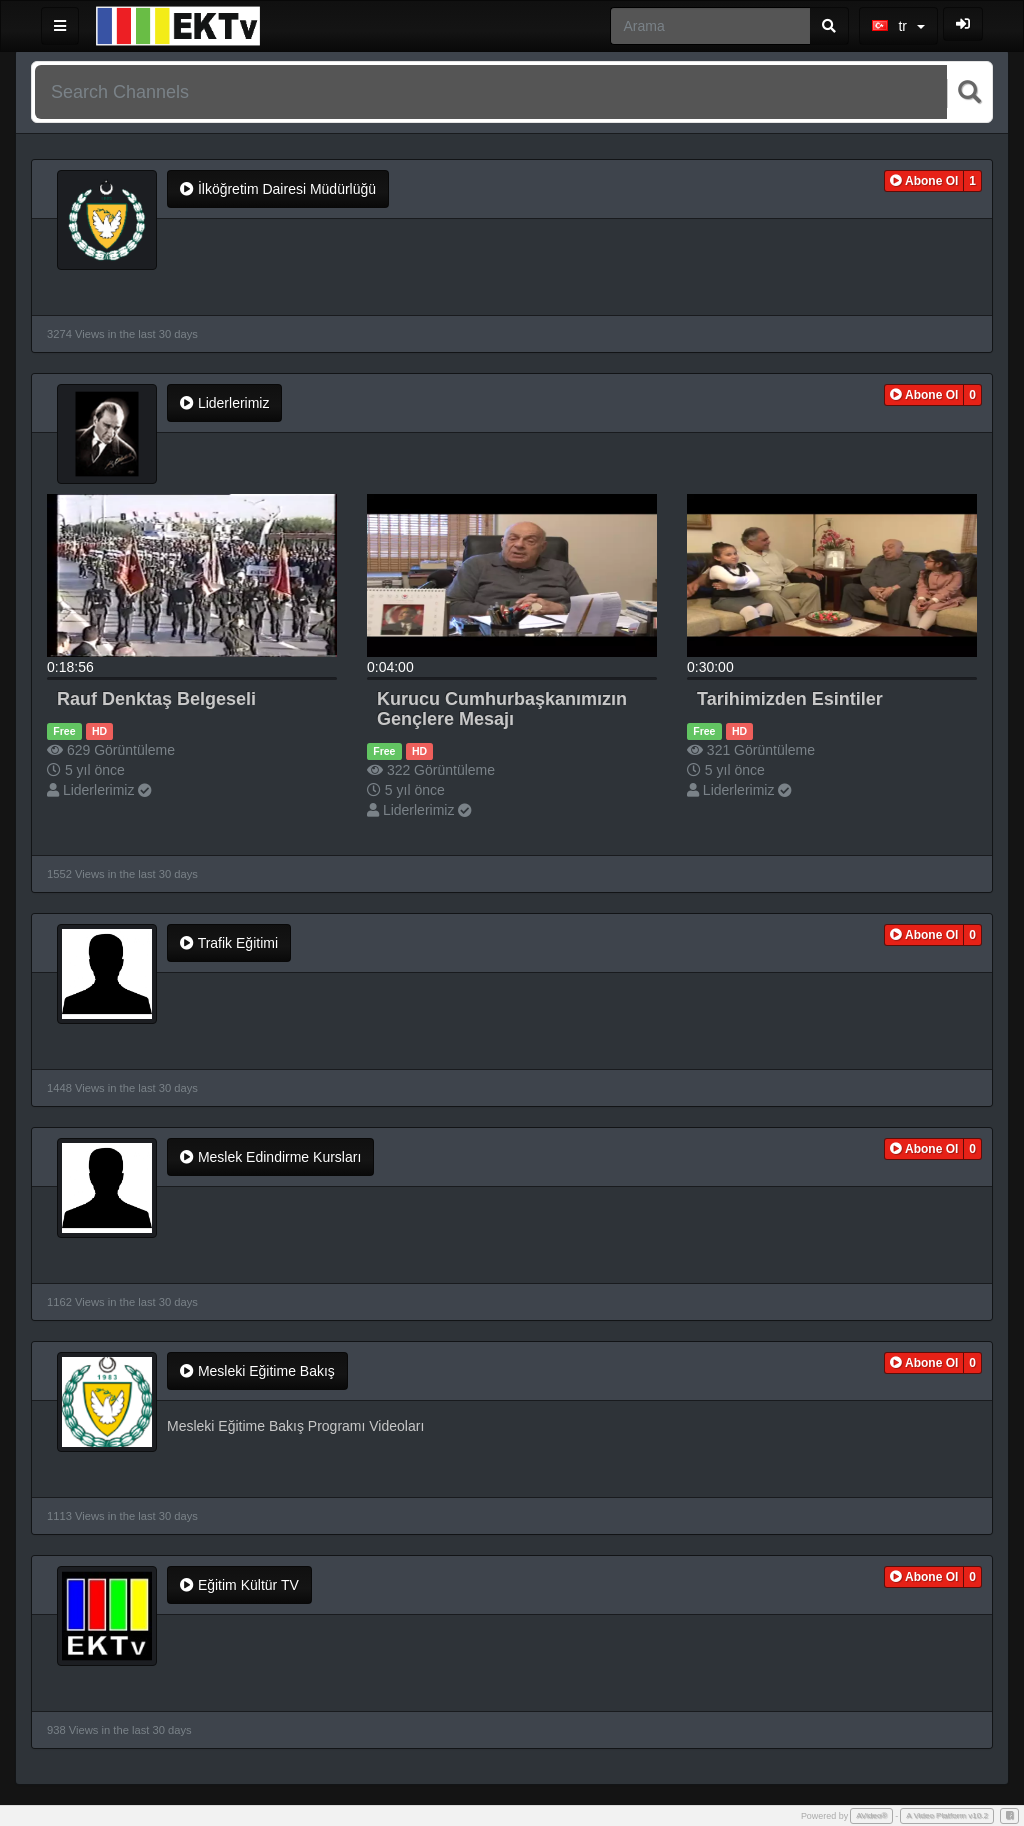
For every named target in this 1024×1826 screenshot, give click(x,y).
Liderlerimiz (224, 403)
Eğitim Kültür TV (239, 1585)
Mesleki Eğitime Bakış (257, 1371)
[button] (924, 181)
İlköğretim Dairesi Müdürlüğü (278, 189)
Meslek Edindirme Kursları (270, 1157)
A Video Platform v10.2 (947, 1815)
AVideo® (871, 1815)
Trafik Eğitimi (229, 943)
